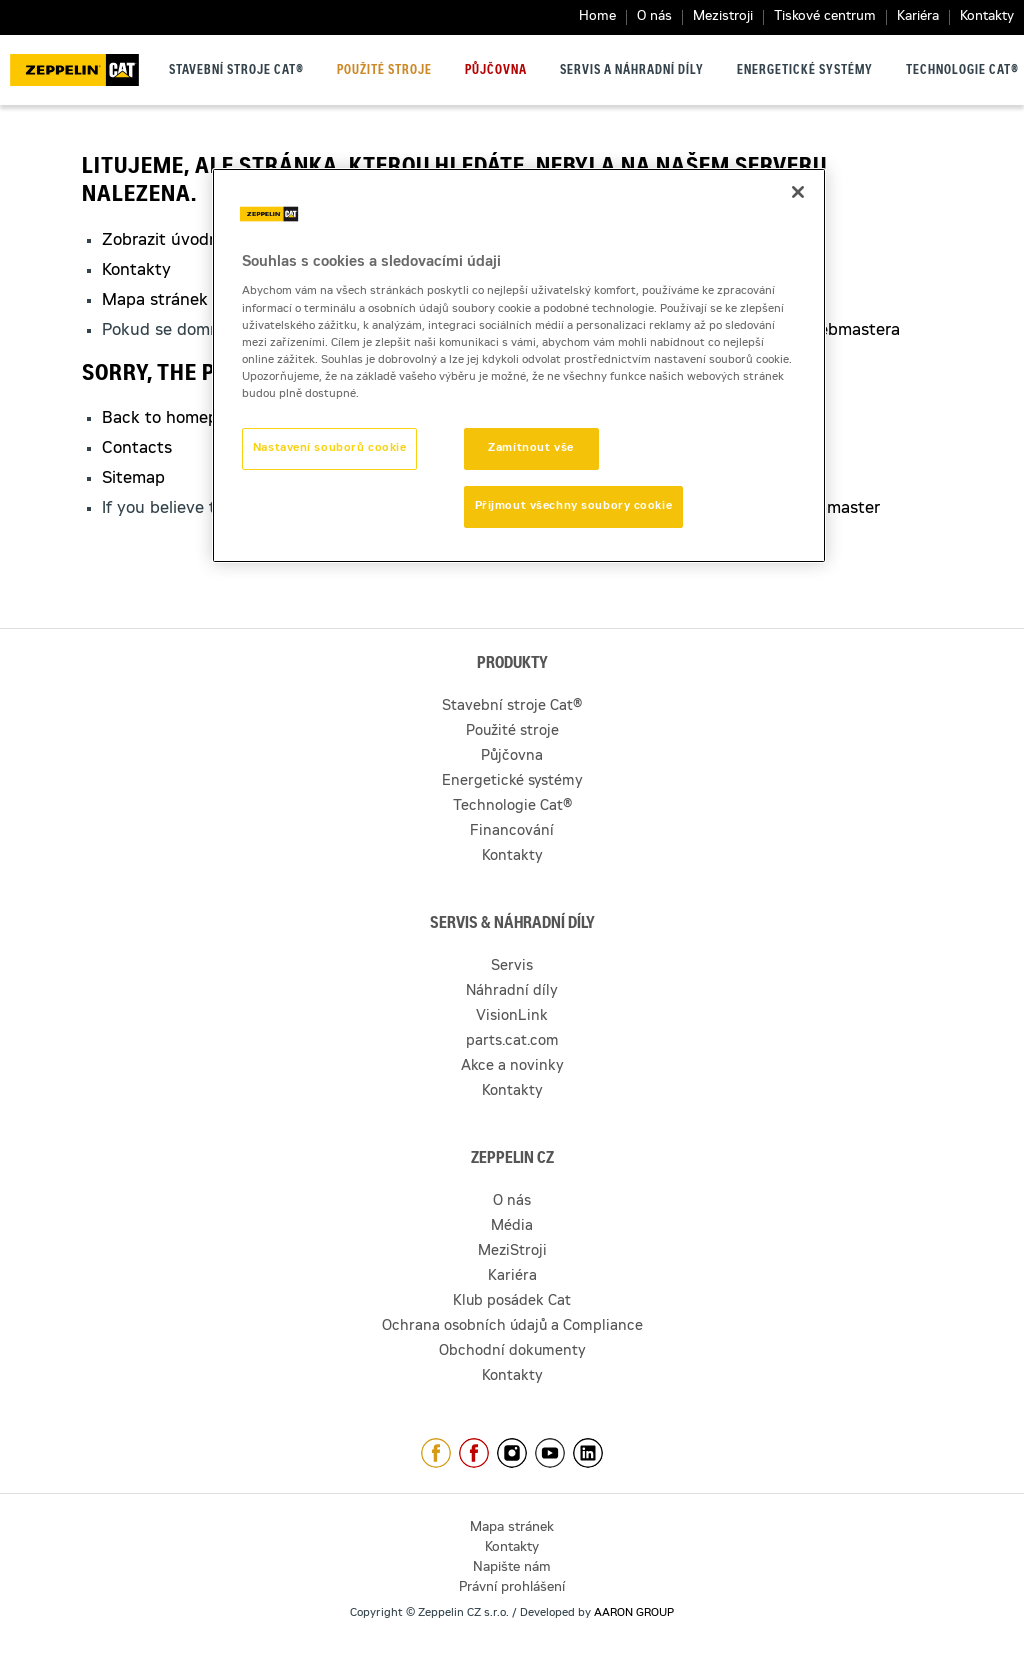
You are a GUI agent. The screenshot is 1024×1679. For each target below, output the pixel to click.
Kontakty (987, 17)
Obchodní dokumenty (512, 1352)
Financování (512, 832)
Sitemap (133, 479)
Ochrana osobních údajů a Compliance (512, 1327)
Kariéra (918, 17)
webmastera (853, 331)
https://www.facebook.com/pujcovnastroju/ (474, 1453)
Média (512, 1227)
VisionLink (512, 1017)
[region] (519, 365)
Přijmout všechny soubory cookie (574, 506)
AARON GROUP (634, 1613)
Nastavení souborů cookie (330, 448)
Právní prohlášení (512, 1588)
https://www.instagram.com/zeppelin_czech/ (512, 1453)
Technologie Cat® (962, 71)
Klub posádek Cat (512, 1302)
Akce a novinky (512, 1067)
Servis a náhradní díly (632, 71)
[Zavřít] (798, 192)
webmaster (838, 509)
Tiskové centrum (825, 17)
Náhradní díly (512, 992)
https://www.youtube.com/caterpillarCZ (550, 1453)
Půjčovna (496, 71)
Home (597, 17)
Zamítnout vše (530, 448)
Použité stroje (384, 71)
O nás (654, 17)
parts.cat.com (512, 1042)
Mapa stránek (155, 301)
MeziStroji (512, 1252)
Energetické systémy (805, 71)
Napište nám (512, 1568)
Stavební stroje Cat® (236, 71)
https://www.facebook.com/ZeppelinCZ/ (436, 1453)
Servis (512, 967)
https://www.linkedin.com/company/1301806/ (588, 1453)
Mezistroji (723, 17)
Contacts (137, 449)
